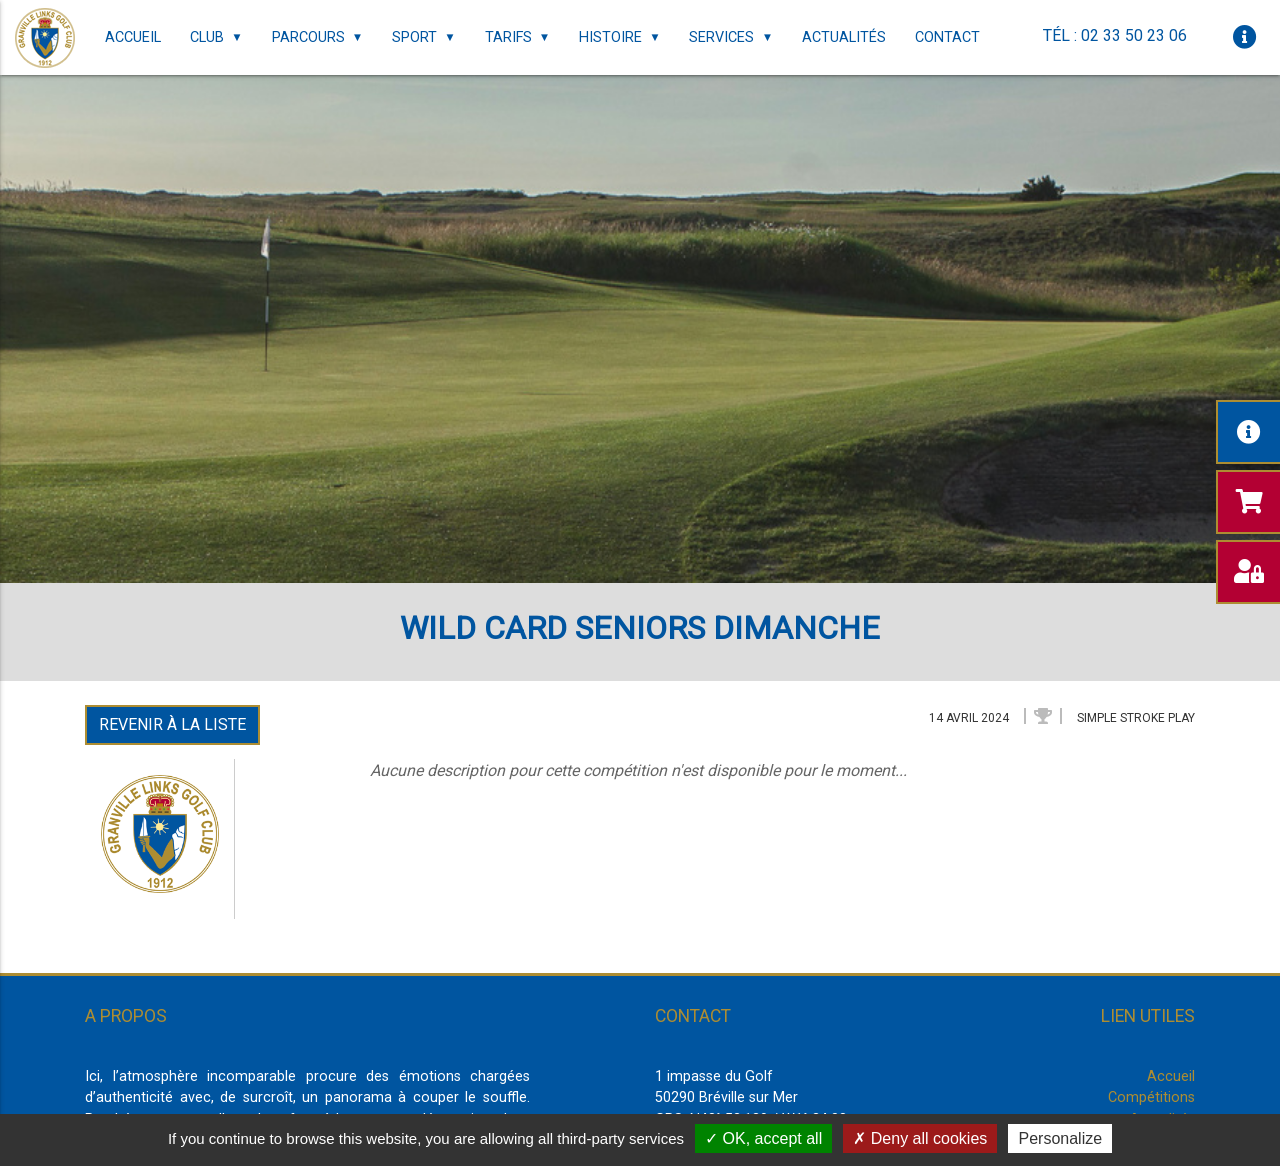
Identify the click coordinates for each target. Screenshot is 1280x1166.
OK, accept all (763, 1138)
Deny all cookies (920, 1138)
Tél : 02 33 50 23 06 (1115, 35)
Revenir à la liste (172, 724)
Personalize (1060, 1138)
